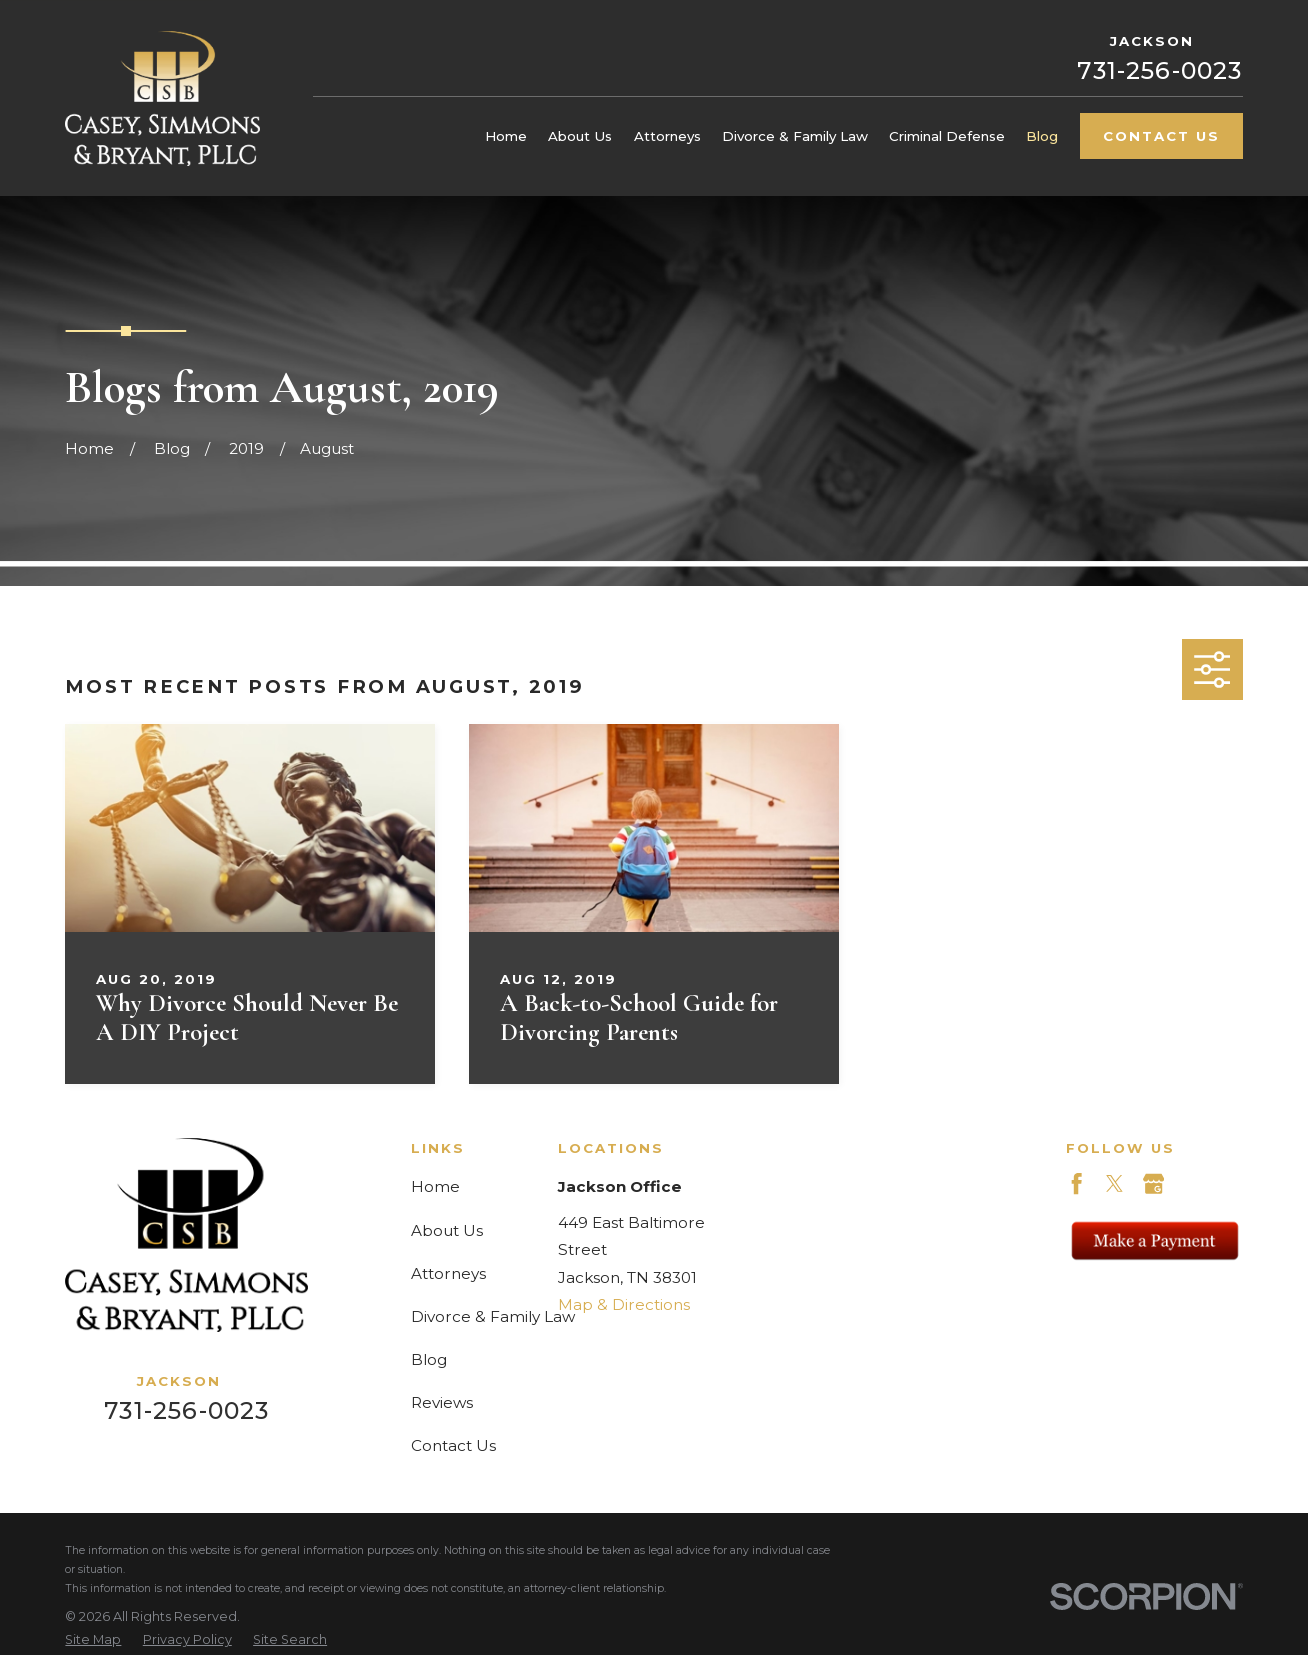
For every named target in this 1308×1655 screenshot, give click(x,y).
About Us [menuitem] (580, 136)
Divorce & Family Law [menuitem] (795, 136)
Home (435, 1186)
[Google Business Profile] (1153, 1183)
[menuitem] (93, 1640)
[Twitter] (1114, 1183)
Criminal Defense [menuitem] (947, 136)
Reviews (442, 1402)
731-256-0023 (1159, 70)
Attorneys (448, 1273)
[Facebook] (1076, 1183)
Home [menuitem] (506, 136)
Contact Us (1161, 136)
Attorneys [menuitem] (667, 136)
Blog (429, 1359)
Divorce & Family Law (493, 1316)
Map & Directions (624, 1304)
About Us (447, 1230)
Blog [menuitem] (1042, 136)
